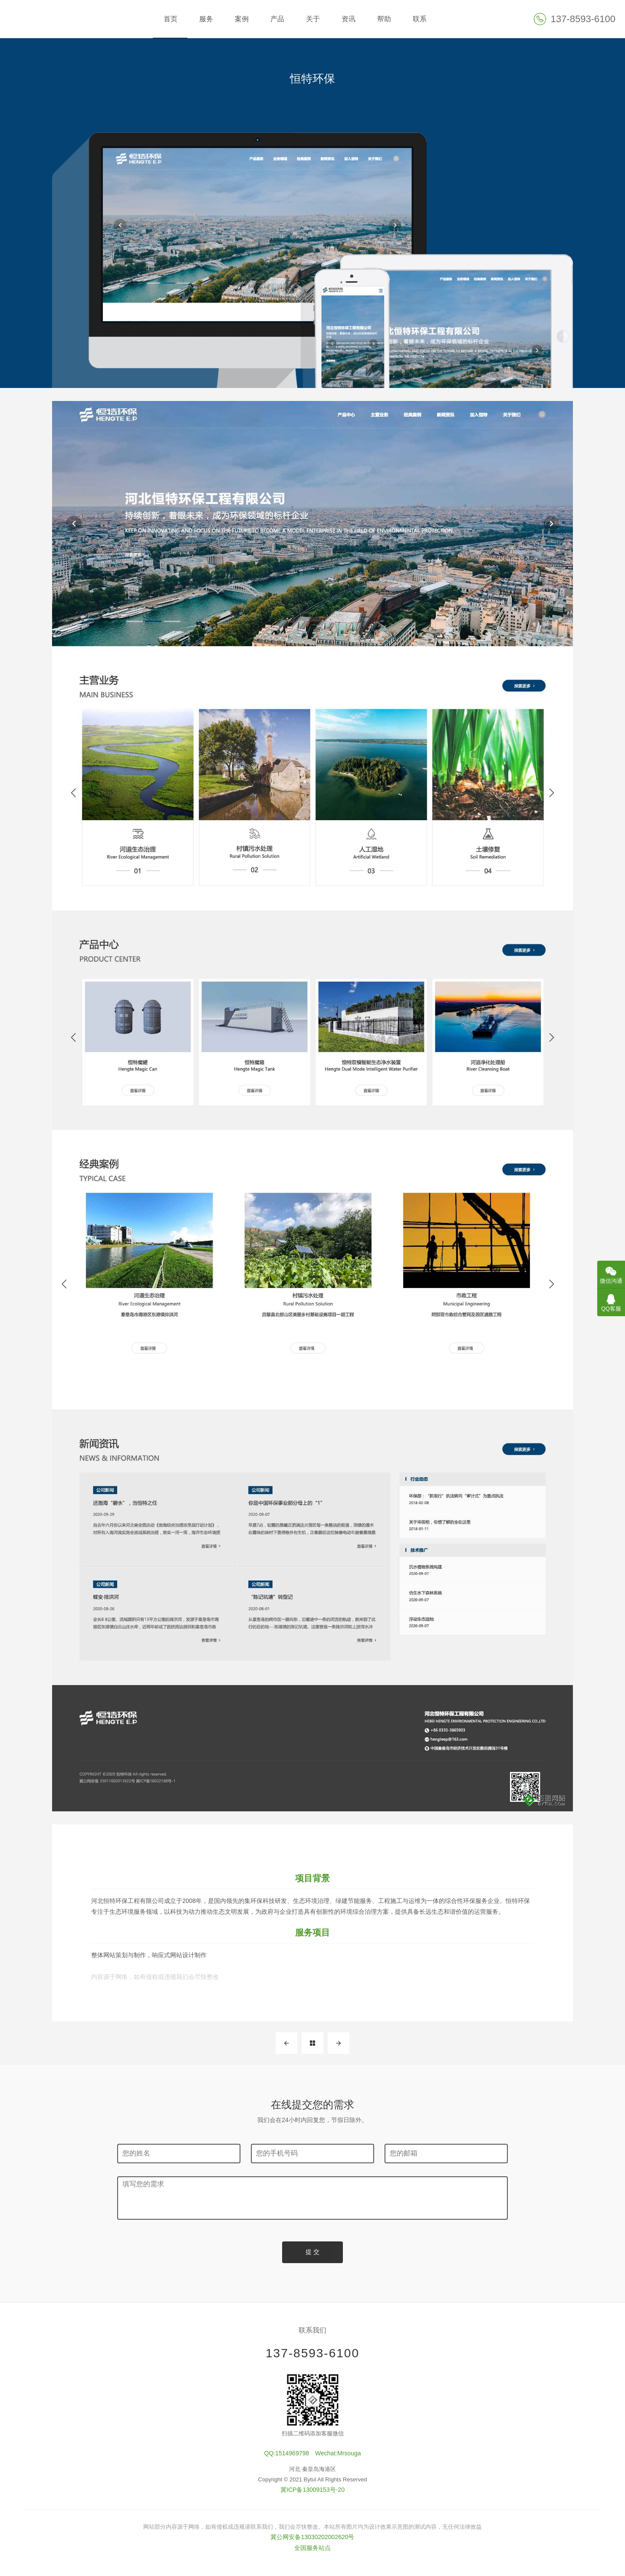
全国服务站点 (312, 2548)
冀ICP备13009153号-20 (312, 2489)
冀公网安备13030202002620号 (312, 2536)
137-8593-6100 (312, 2353)
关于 (313, 19)
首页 (171, 19)
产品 (277, 19)
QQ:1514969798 (286, 2453)
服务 (206, 19)
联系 (420, 19)
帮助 (384, 19)
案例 (242, 19)
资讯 (348, 19)
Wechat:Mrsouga (338, 2453)
